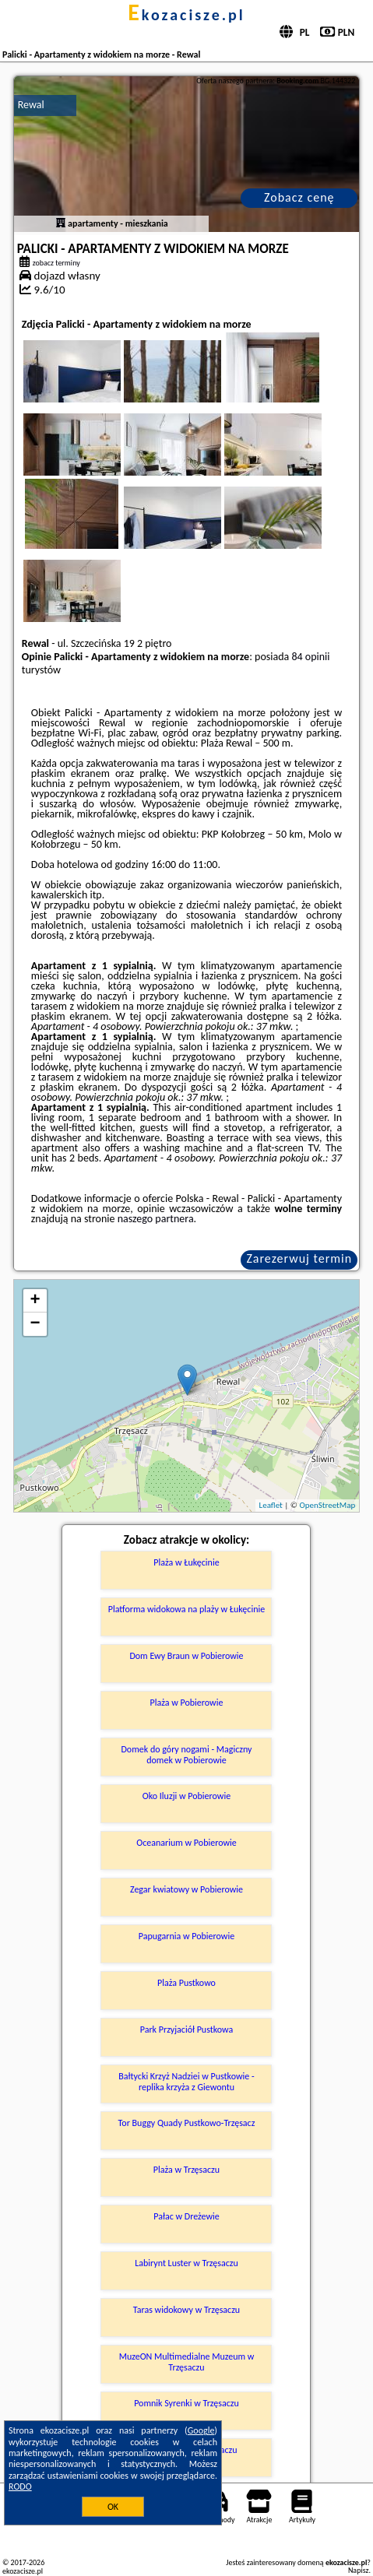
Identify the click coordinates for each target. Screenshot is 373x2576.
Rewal (31, 104)
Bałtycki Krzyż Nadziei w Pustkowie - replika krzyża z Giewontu (186, 2082)
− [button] (35, 1324)
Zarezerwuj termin (299, 1258)
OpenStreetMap (327, 1505)
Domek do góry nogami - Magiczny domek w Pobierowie (186, 1755)
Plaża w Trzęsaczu (186, 2169)
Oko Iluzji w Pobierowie (186, 1796)
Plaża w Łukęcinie (186, 1562)
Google (201, 2430)
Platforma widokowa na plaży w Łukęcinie (186, 1609)
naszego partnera (156, 1218)
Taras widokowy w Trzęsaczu (186, 2309)
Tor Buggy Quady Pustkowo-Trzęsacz (186, 2122)
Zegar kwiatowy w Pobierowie (186, 1889)
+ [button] (35, 1301)
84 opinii (310, 656)
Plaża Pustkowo (186, 1982)
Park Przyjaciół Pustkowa (187, 2029)
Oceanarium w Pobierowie (186, 1842)
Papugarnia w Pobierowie (186, 1936)
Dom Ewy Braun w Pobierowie (186, 1655)
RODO (20, 2486)
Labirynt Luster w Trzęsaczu (186, 2263)
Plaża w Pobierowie (186, 1702)
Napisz (358, 2570)
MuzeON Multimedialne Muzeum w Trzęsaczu (187, 2362)
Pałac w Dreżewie (186, 2216)
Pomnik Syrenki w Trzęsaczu (186, 2403)
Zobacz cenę (299, 197)
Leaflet (271, 1505)
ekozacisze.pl (186, 14)
